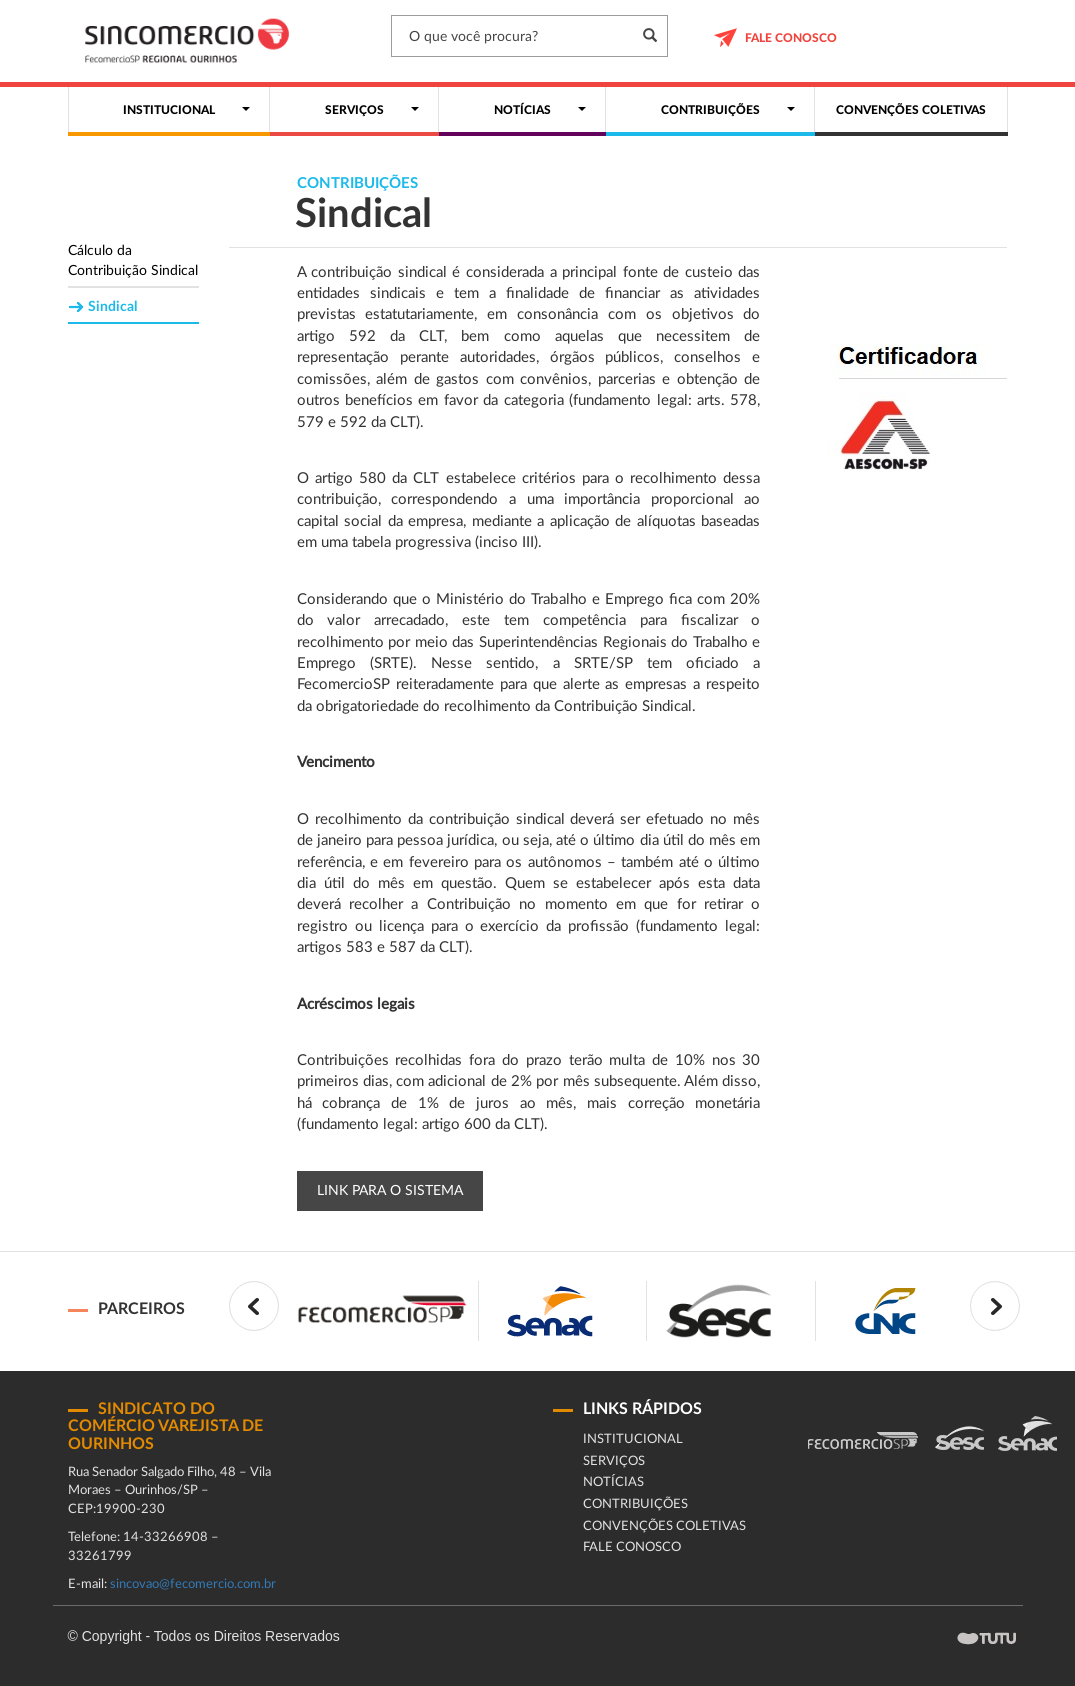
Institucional (633, 1439)
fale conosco (632, 1547)
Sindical (112, 307)
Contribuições (635, 1504)
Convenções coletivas (664, 1526)
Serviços (614, 1461)
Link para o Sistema (390, 1191)
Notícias (613, 1482)
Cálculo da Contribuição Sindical (133, 261)
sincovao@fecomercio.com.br (193, 1584)
